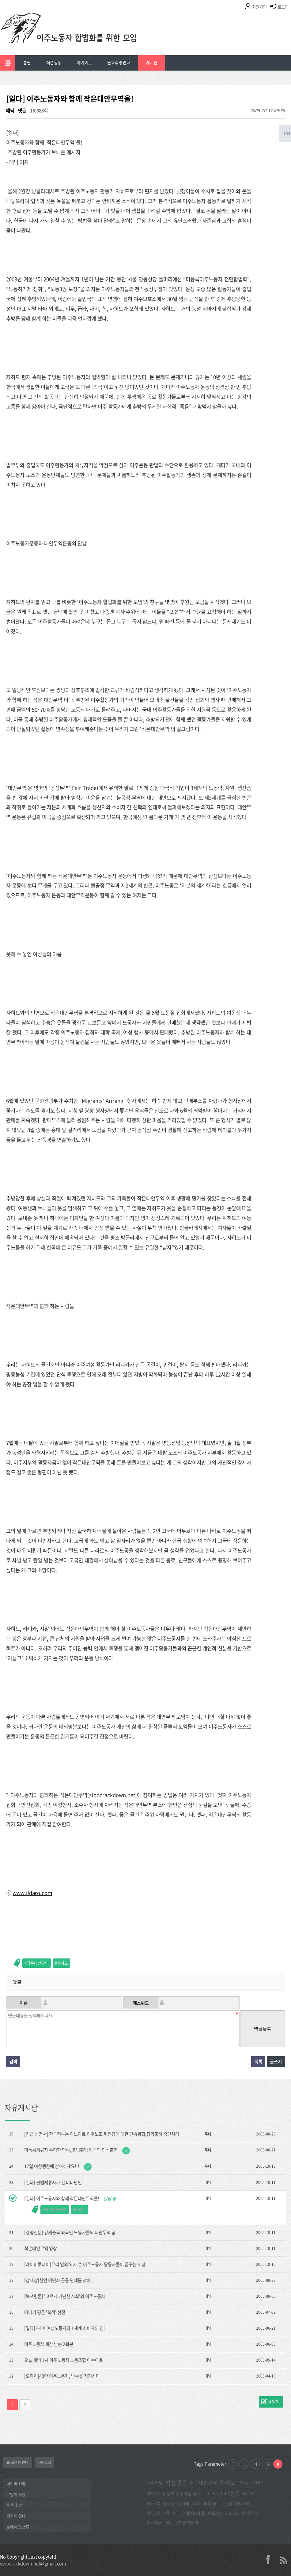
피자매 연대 (16, 2516)
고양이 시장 (16, 2494)
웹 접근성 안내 (17, 2462)
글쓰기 (276, 2061)
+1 (255, 2464)
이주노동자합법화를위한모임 (81, 38)
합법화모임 (243, 2503)
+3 (266, 2464)
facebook (270, 2559)
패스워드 (141, 2003)
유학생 (169, 2503)
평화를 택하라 (186, 2523)
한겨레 (183, 2503)
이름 (24, 2003)
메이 (175, 2513)
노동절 (226, 2504)
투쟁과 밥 (14, 2505)
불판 (27, 62)
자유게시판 (21, 2107)
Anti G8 (232, 2513)
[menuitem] (27, 63)
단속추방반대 (118, 62)
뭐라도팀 (155, 2482)
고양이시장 (193, 2513)
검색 (13, 2061)
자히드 (62, 1963)
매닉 (10, 110)
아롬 (166, 2513)
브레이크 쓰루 (17, 2527)
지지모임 (153, 2513)
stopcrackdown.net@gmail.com (33, 2563)
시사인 (214, 2493)
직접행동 (53, 62)
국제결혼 (257, 2482)
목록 (258, 2061)
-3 (232, 2464)
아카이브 (84, 62)
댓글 (22, 110)
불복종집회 (249, 2513)
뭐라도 (227, 2482)
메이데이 (211, 2504)
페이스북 (153, 2503)
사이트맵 (44, 2462)
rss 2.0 (283, 2559)
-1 (244, 2464)
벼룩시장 (215, 2513)
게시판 (151, 62)
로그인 (283, 7)
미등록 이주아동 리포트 (183, 2493)
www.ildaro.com (32, 1892)
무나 (208, 2134)
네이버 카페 (16, 2483)
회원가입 (259, 7)
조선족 (248, 2493)
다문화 (196, 2503)
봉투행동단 (155, 2522)
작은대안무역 (38, 1963)
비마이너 (153, 2493)
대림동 (232, 2493)
